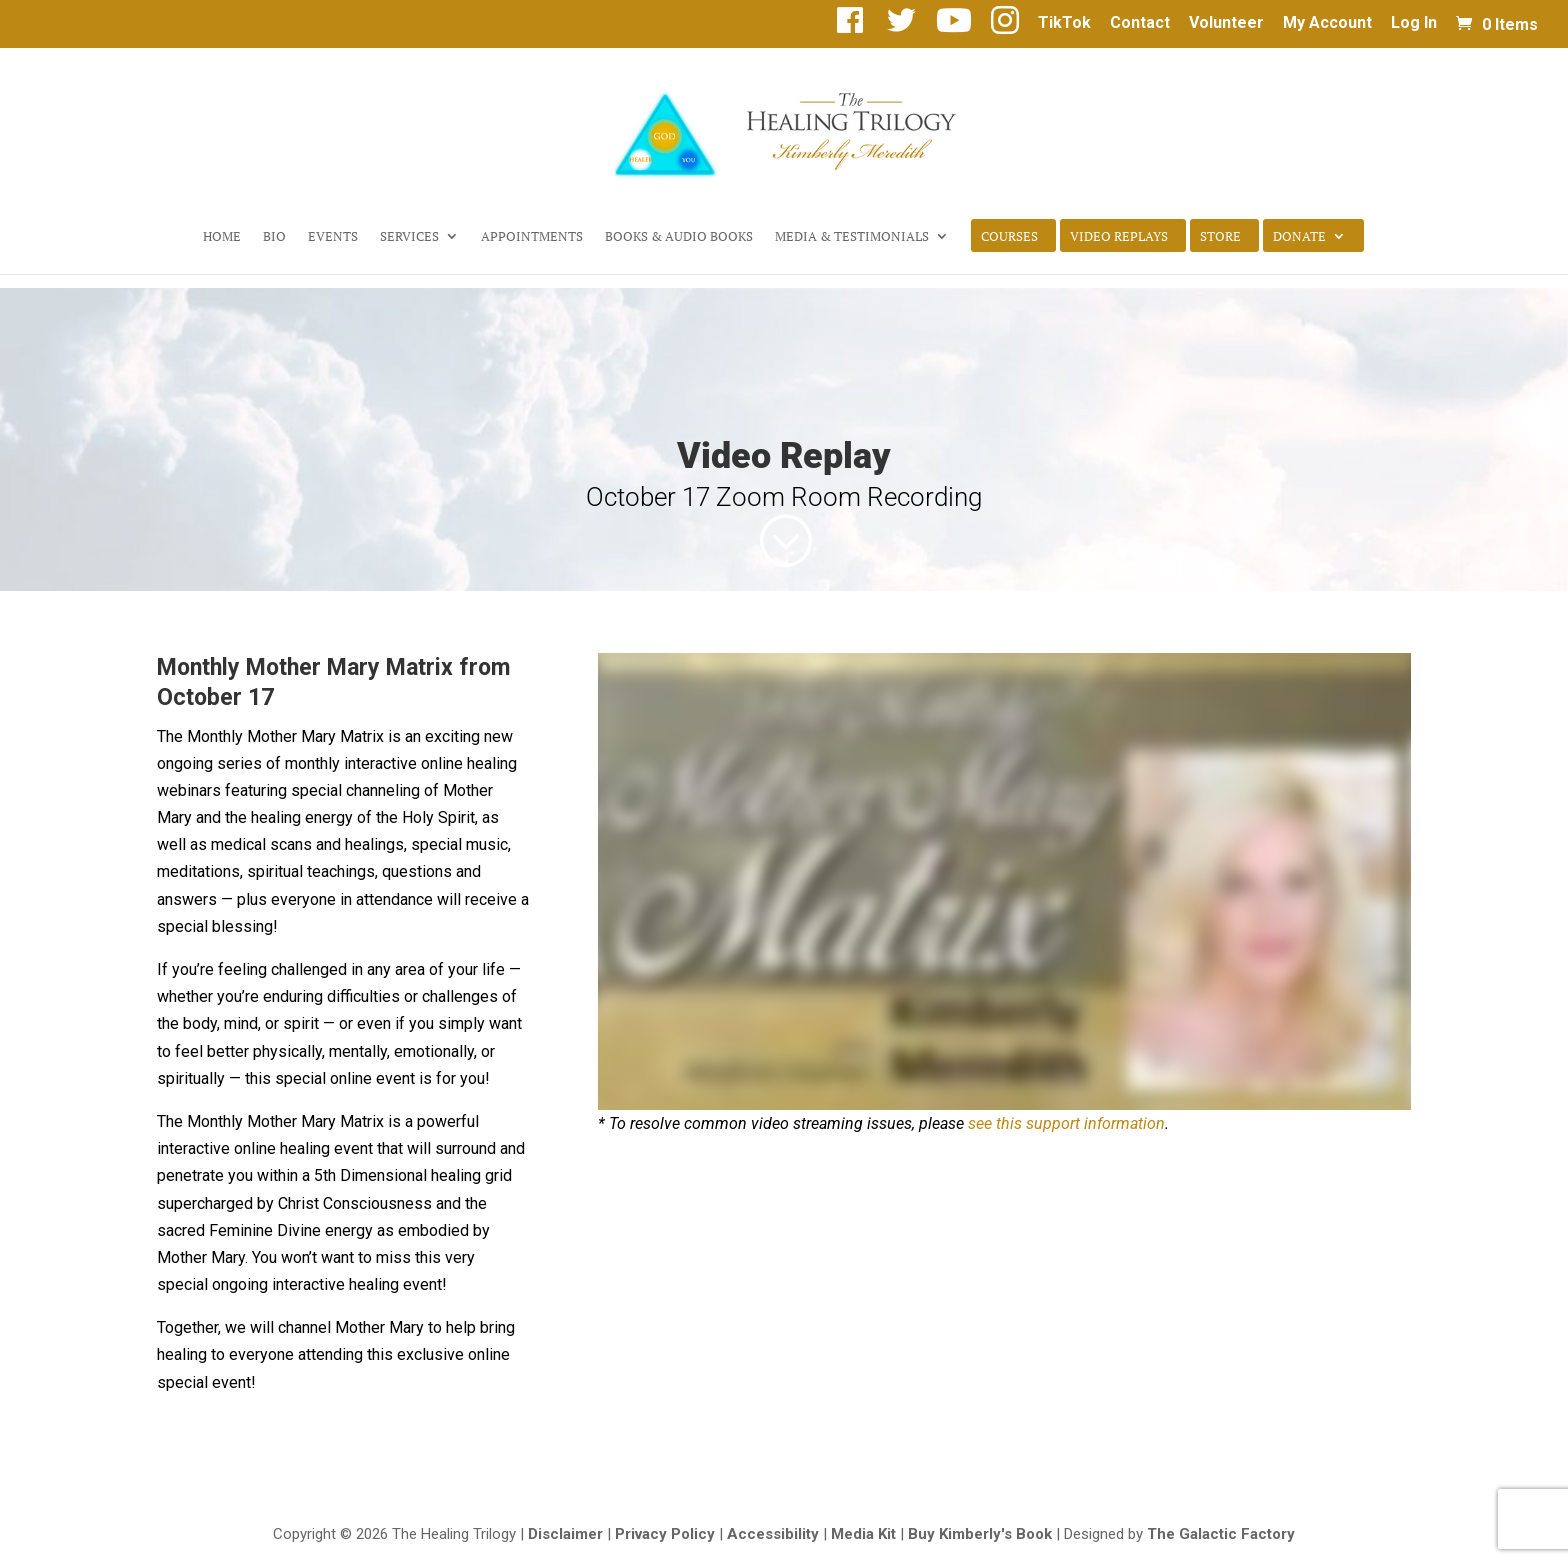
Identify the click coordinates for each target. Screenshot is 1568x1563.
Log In (1414, 23)
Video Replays (1119, 237)
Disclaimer (565, 1534)
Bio (274, 237)
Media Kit (863, 1534)
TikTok (1064, 23)
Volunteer (1226, 23)
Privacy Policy (665, 1534)
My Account (1327, 23)
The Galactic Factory (1221, 1534)
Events (333, 237)
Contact (1140, 23)
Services (409, 237)
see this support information (1066, 1123)
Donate (1299, 237)
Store (1220, 237)
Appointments (532, 237)
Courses (1009, 237)
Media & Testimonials (852, 237)
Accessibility (773, 1534)
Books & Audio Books (679, 237)
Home (222, 237)
